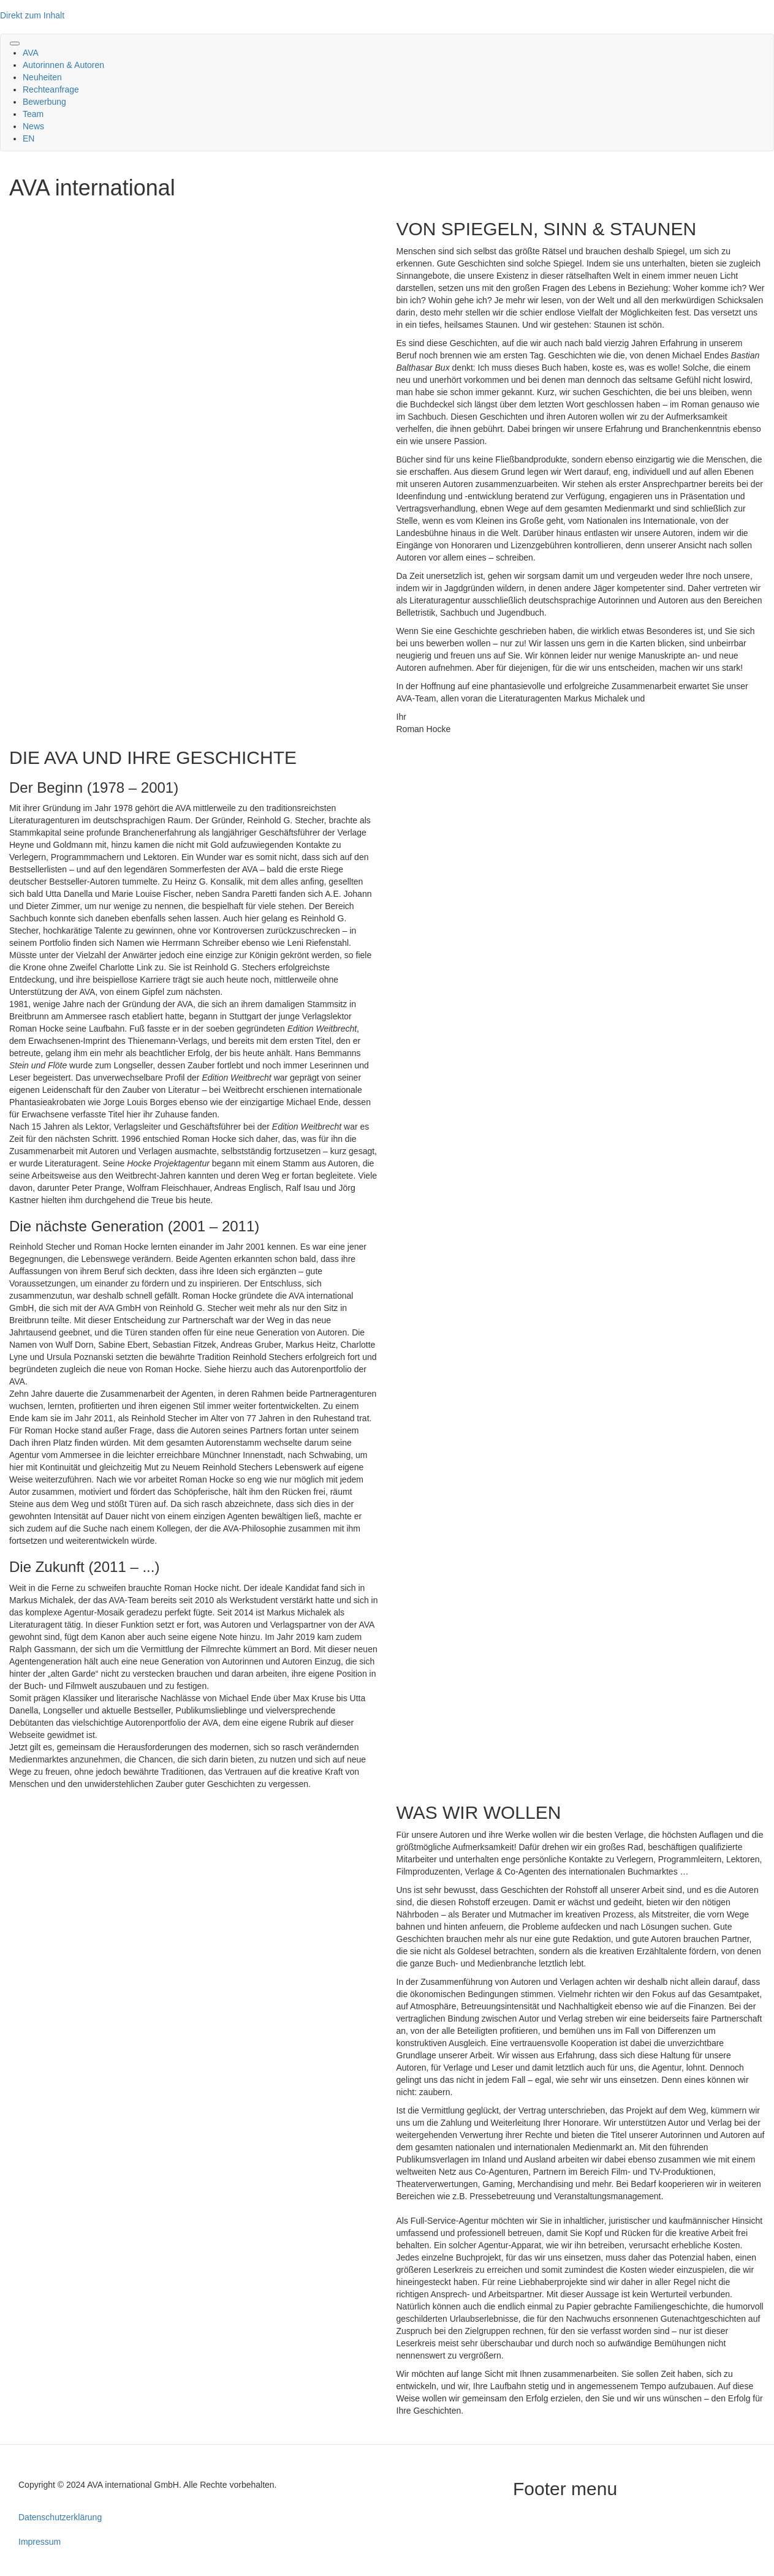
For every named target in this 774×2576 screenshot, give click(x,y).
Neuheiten (42, 77)
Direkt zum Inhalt (32, 15)
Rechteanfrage (51, 89)
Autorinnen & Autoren (63, 65)
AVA (31, 53)
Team (33, 114)
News (33, 126)
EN (28, 138)
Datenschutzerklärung (60, 2517)
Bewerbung (44, 102)
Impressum (39, 2542)
